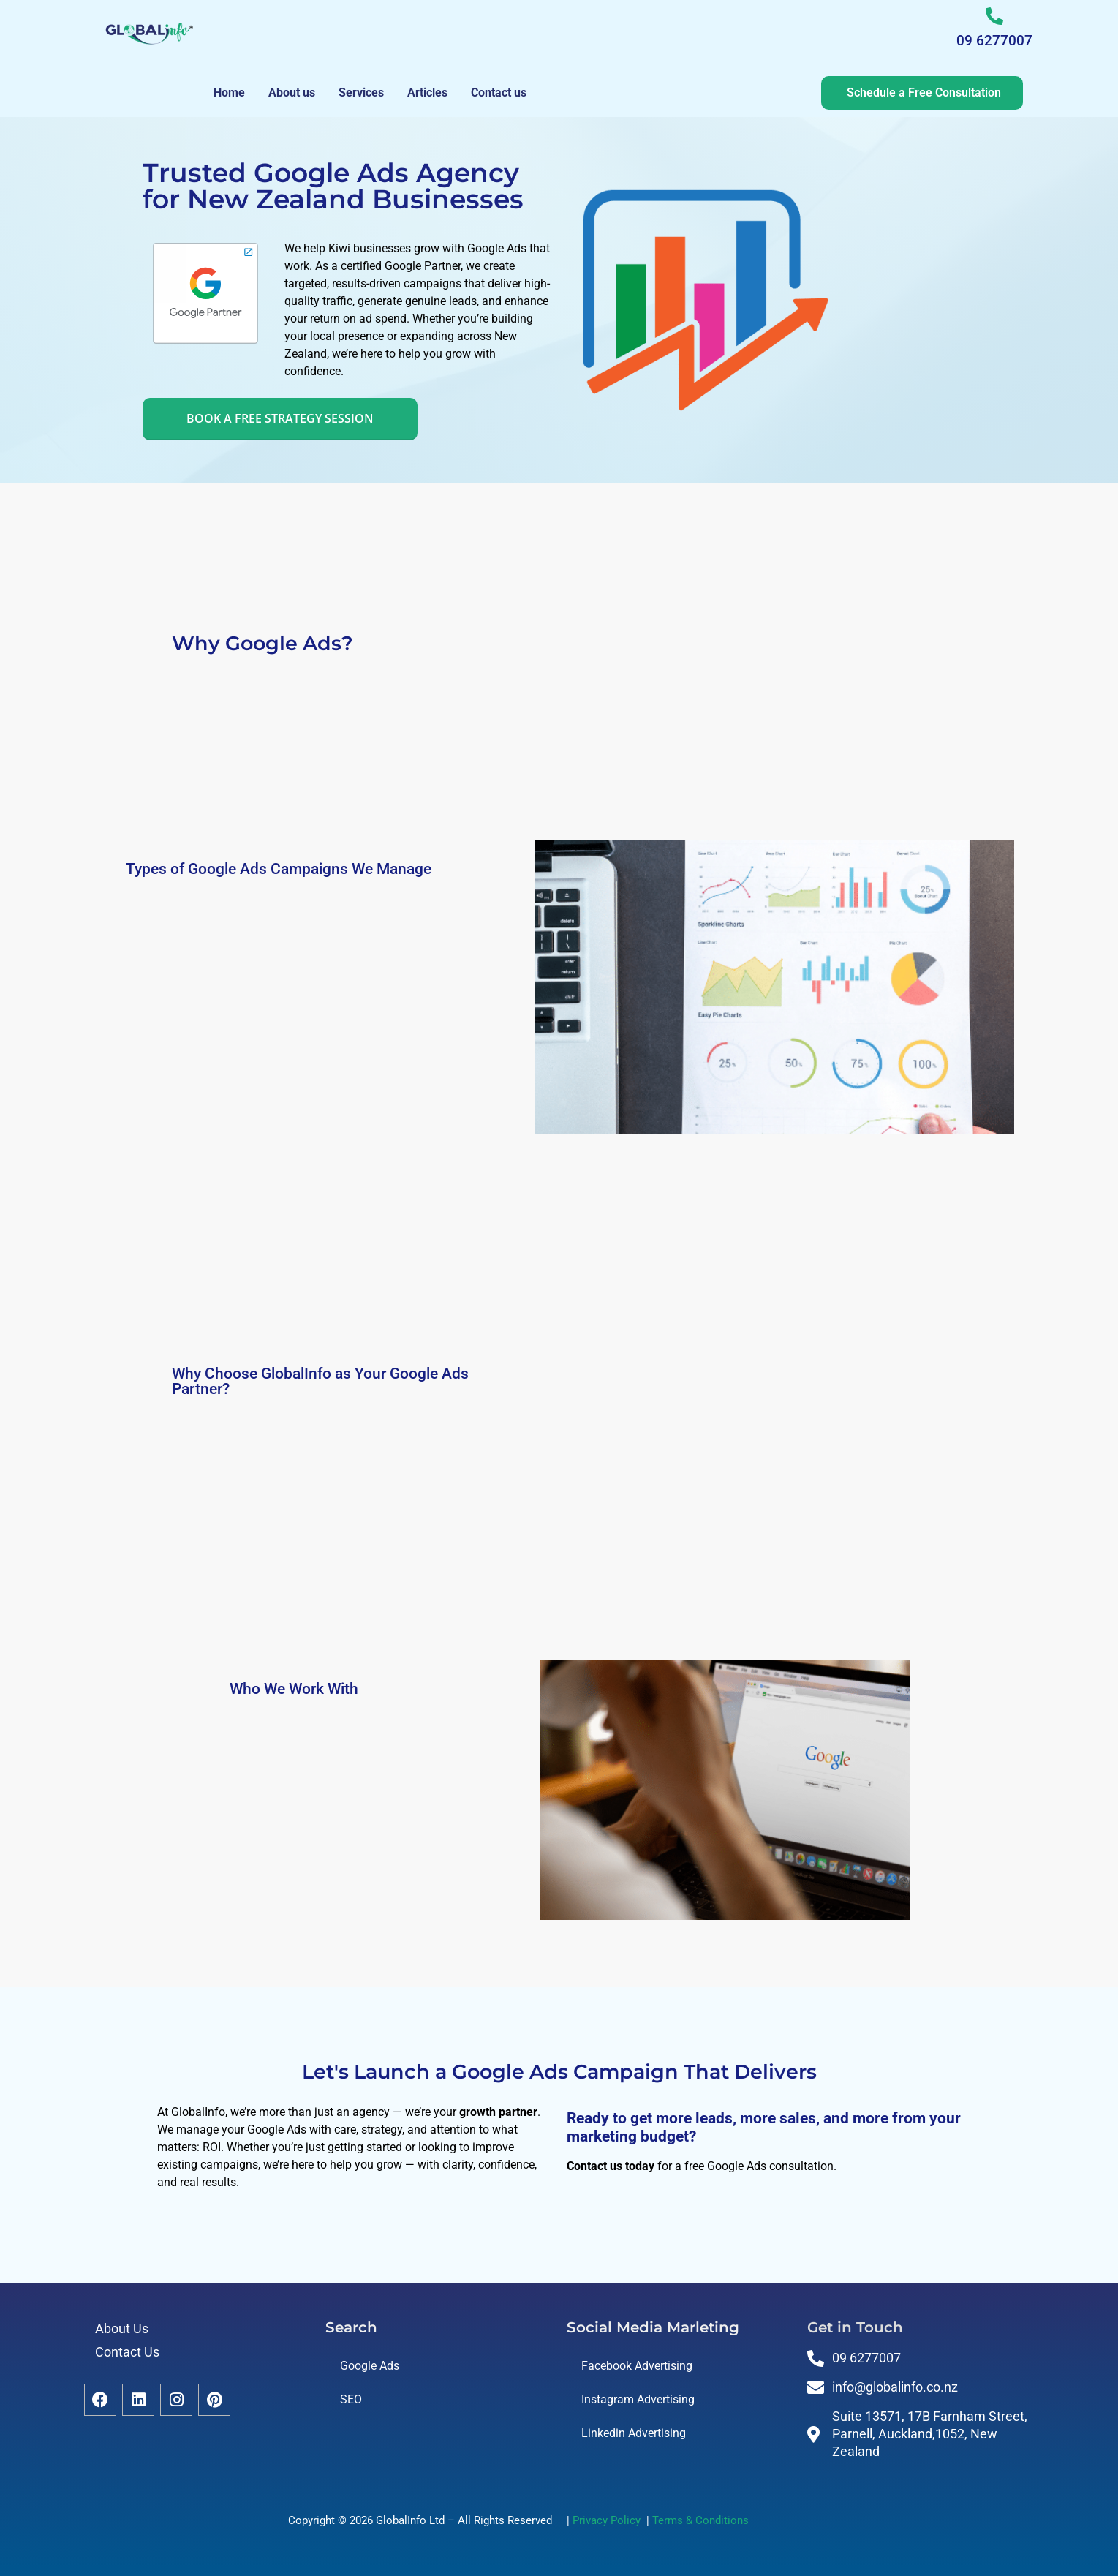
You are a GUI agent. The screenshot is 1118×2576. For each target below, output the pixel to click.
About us (291, 92)
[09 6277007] (994, 16)
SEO (351, 2399)
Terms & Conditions (700, 2520)
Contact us (498, 92)
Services (361, 92)
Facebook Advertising (636, 2366)
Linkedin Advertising (633, 2433)
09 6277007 (994, 40)
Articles (427, 92)
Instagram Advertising (638, 2399)
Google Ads (369, 2366)
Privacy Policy (609, 2520)
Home (229, 92)
